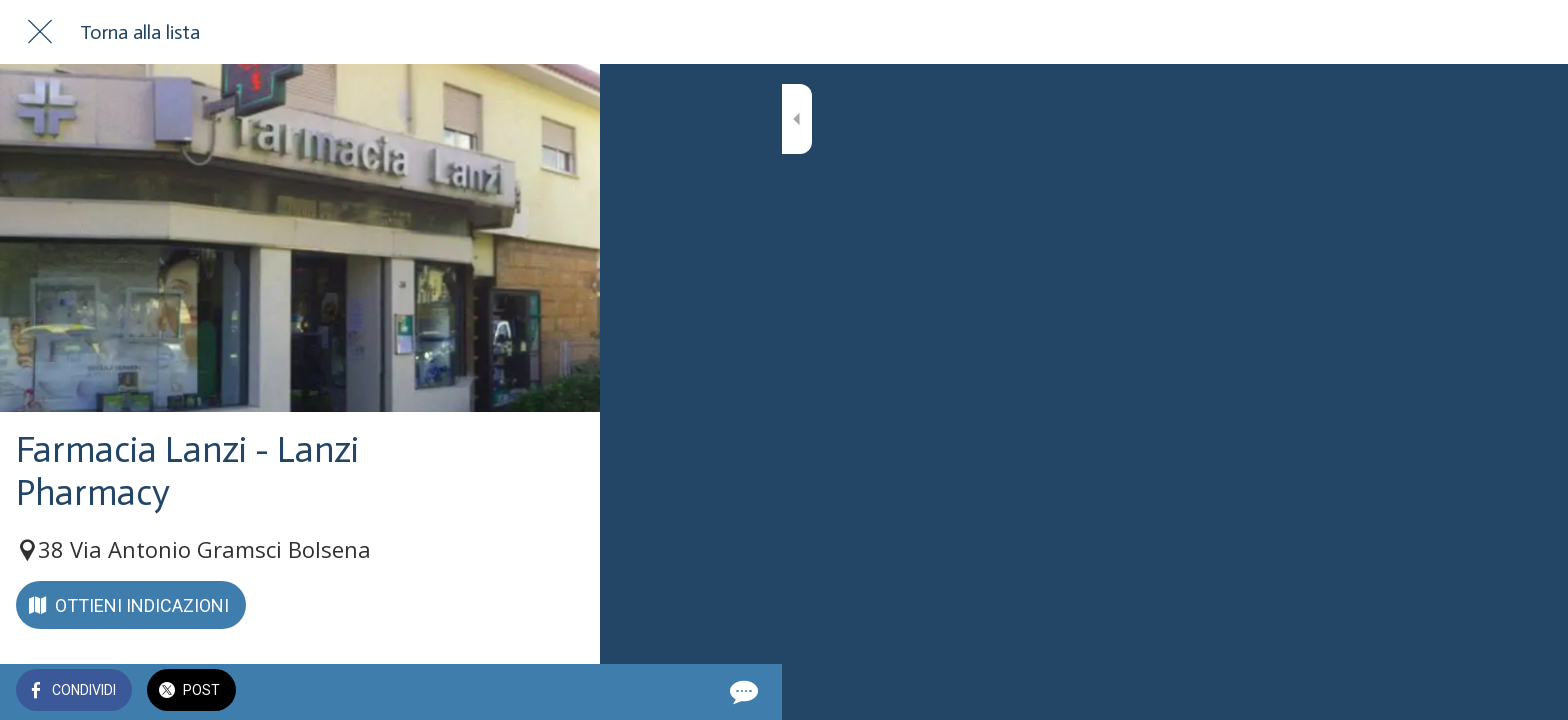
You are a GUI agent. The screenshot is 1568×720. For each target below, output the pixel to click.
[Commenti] (560, 692)
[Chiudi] (40, 32)
